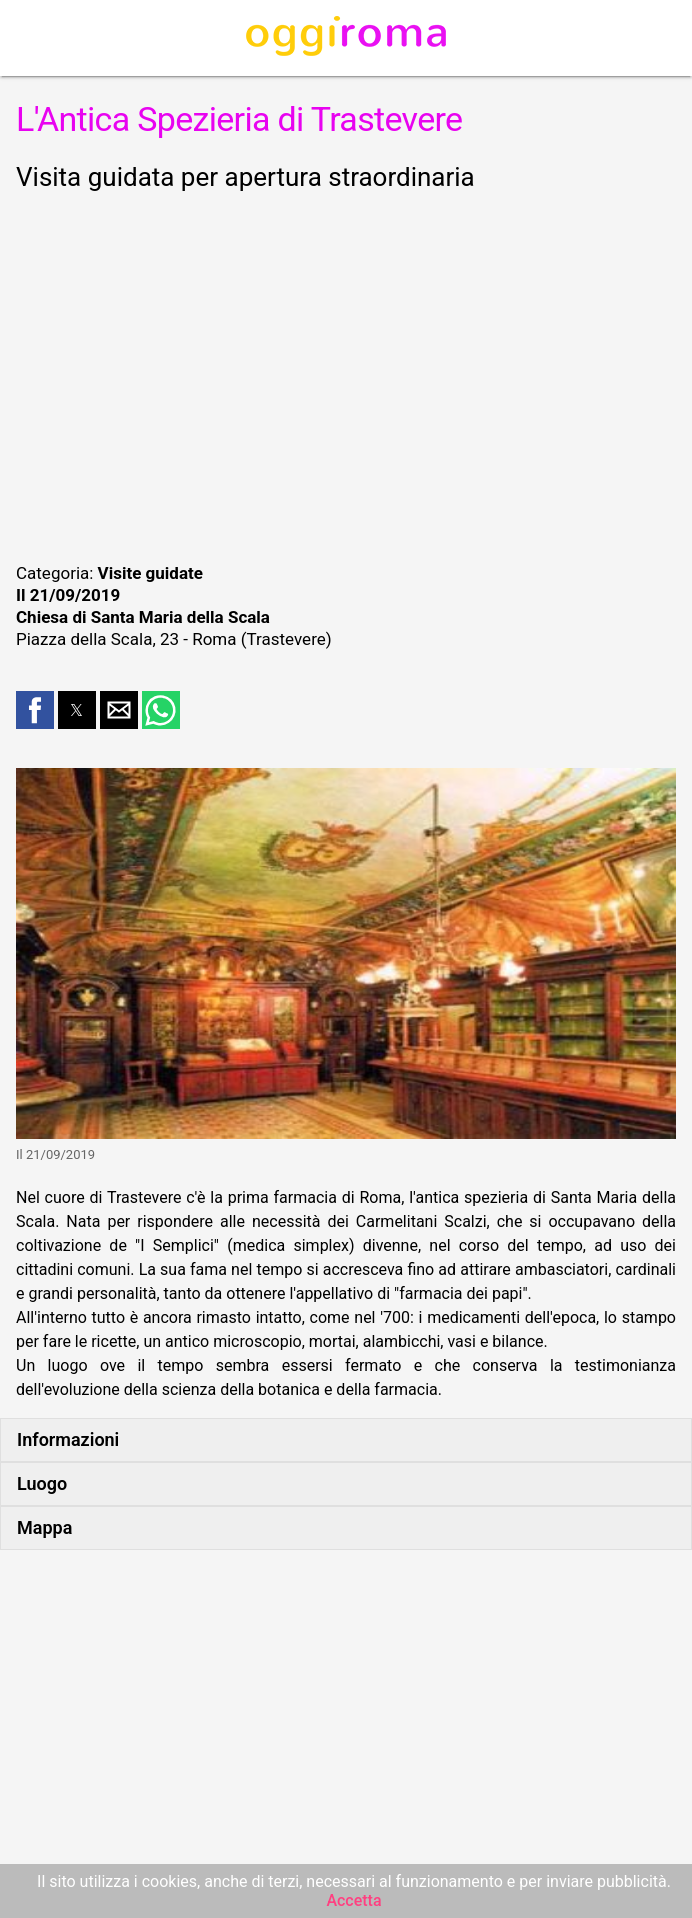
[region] (346, 374)
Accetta (353, 1900)
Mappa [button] (44, 1527)
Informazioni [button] (68, 1439)
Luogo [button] (42, 1483)
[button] (35, 710)
